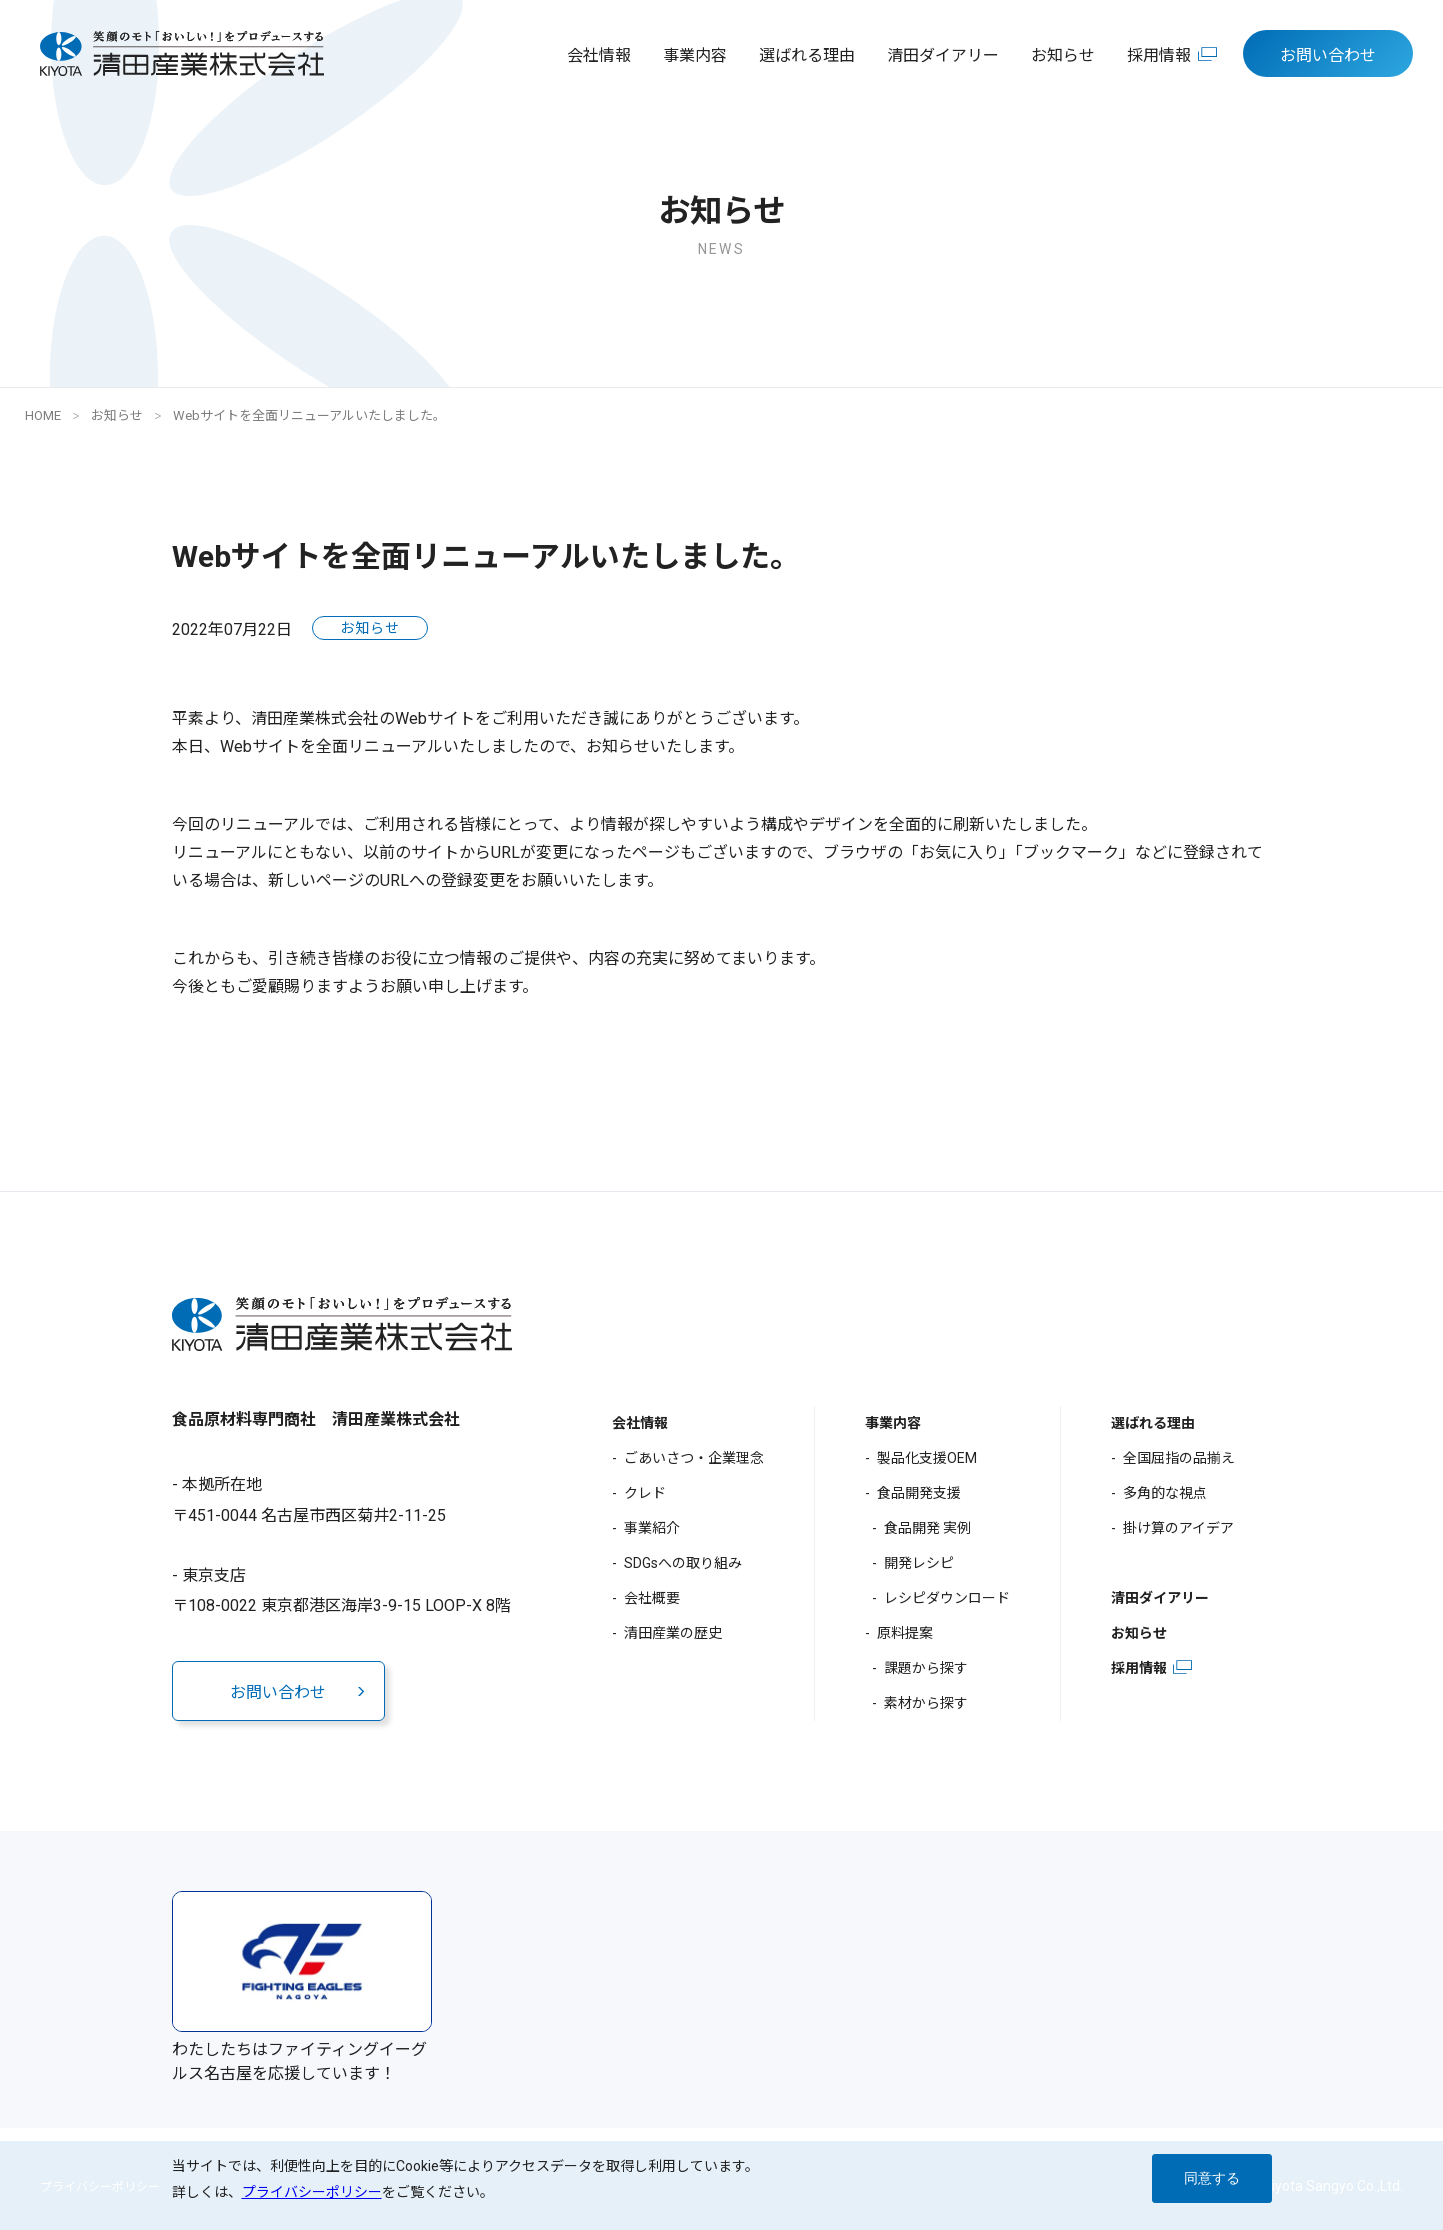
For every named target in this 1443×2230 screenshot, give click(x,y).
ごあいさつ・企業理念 (694, 1458)
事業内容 (695, 55)
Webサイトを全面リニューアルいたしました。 (309, 415)
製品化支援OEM (927, 1458)
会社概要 (652, 1598)
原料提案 (905, 1633)
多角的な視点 (1165, 1493)
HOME (43, 415)
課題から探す (926, 1668)
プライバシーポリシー (312, 2192)
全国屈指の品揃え (1179, 1458)
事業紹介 (652, 1528)
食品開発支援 (919, 1493)
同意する (1212, 2178)
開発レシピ (919, 1563)
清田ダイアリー (943, 55)
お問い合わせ (1328, 55)
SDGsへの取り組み (683, 1563)
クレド (645, 1493)
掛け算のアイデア (1178, 1528)
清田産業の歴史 (673, 1633)
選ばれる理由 (807, 55)
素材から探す (926, 1703)
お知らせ (1063, 55)
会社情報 (599, 55)
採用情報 (1159, 55)
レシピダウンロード (947, 1598)
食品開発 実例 (927, 1528)
